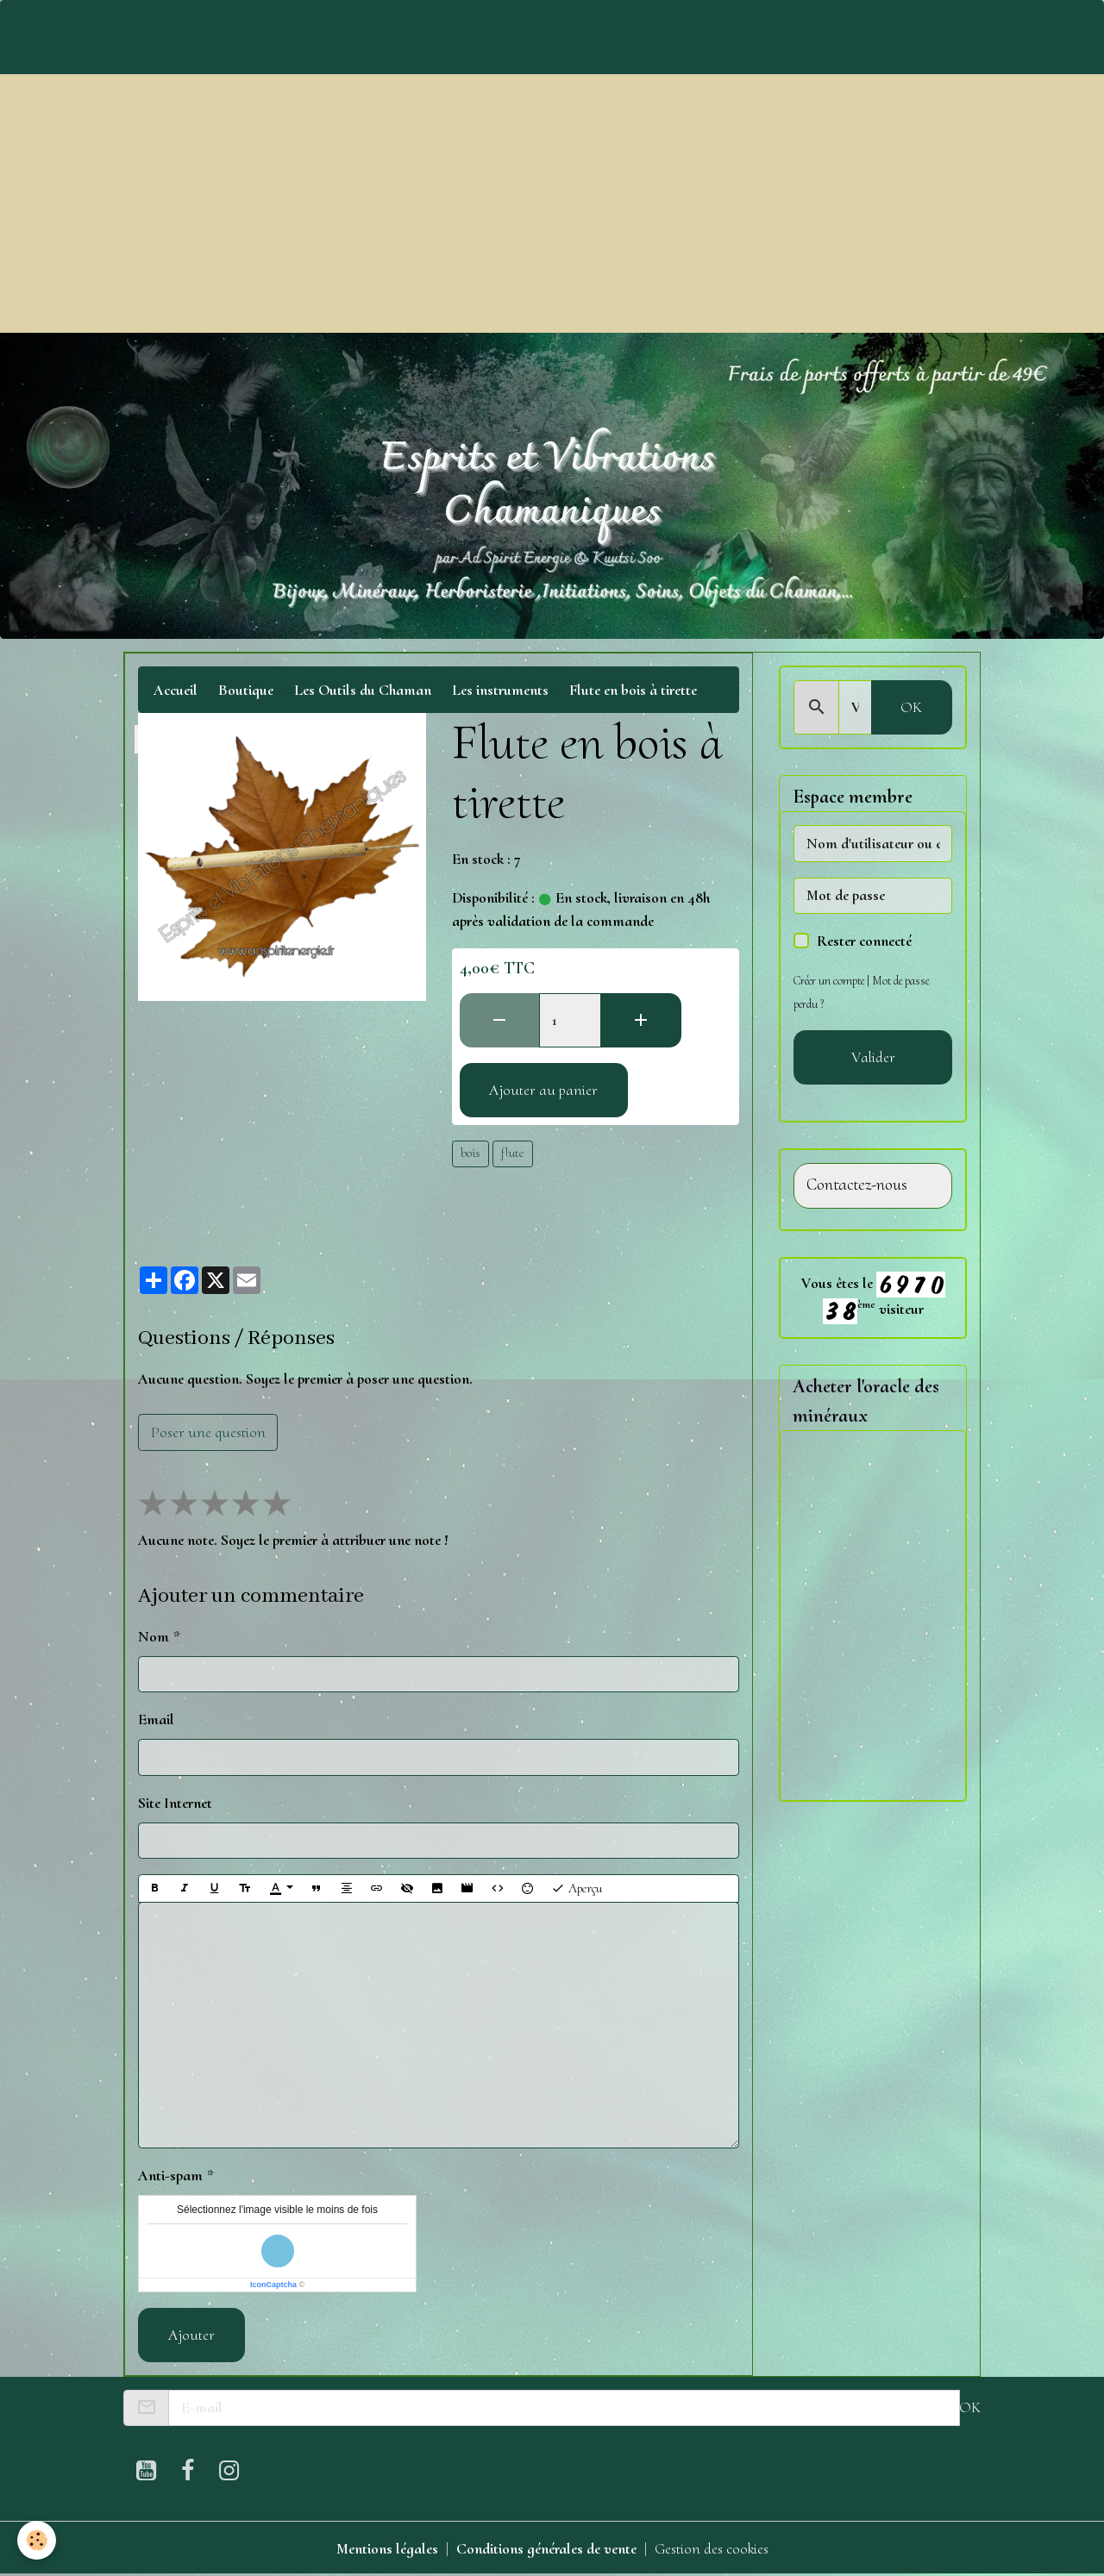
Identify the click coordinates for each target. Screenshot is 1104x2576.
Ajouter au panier (543, 1089)
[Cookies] (36, 2540)
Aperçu (576, 1888)
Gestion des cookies (711, 2548)
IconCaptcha (273, 2284)
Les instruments (500, 689)
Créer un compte (829, 980)
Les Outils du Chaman (362, 689)
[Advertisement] (552, 203)
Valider (873, 1056)
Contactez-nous (856, 1185)
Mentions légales (387, 2548)
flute (512, 1152)
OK (911, 706)
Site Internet (175, 1802)
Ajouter (191, 2334)
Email (156, 1719)
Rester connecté (864, 940)
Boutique (245, 689)
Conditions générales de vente (546, 2548)
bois (470, 1152)
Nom (153, 1636)
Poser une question (208, 1431)
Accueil (176, 689)
